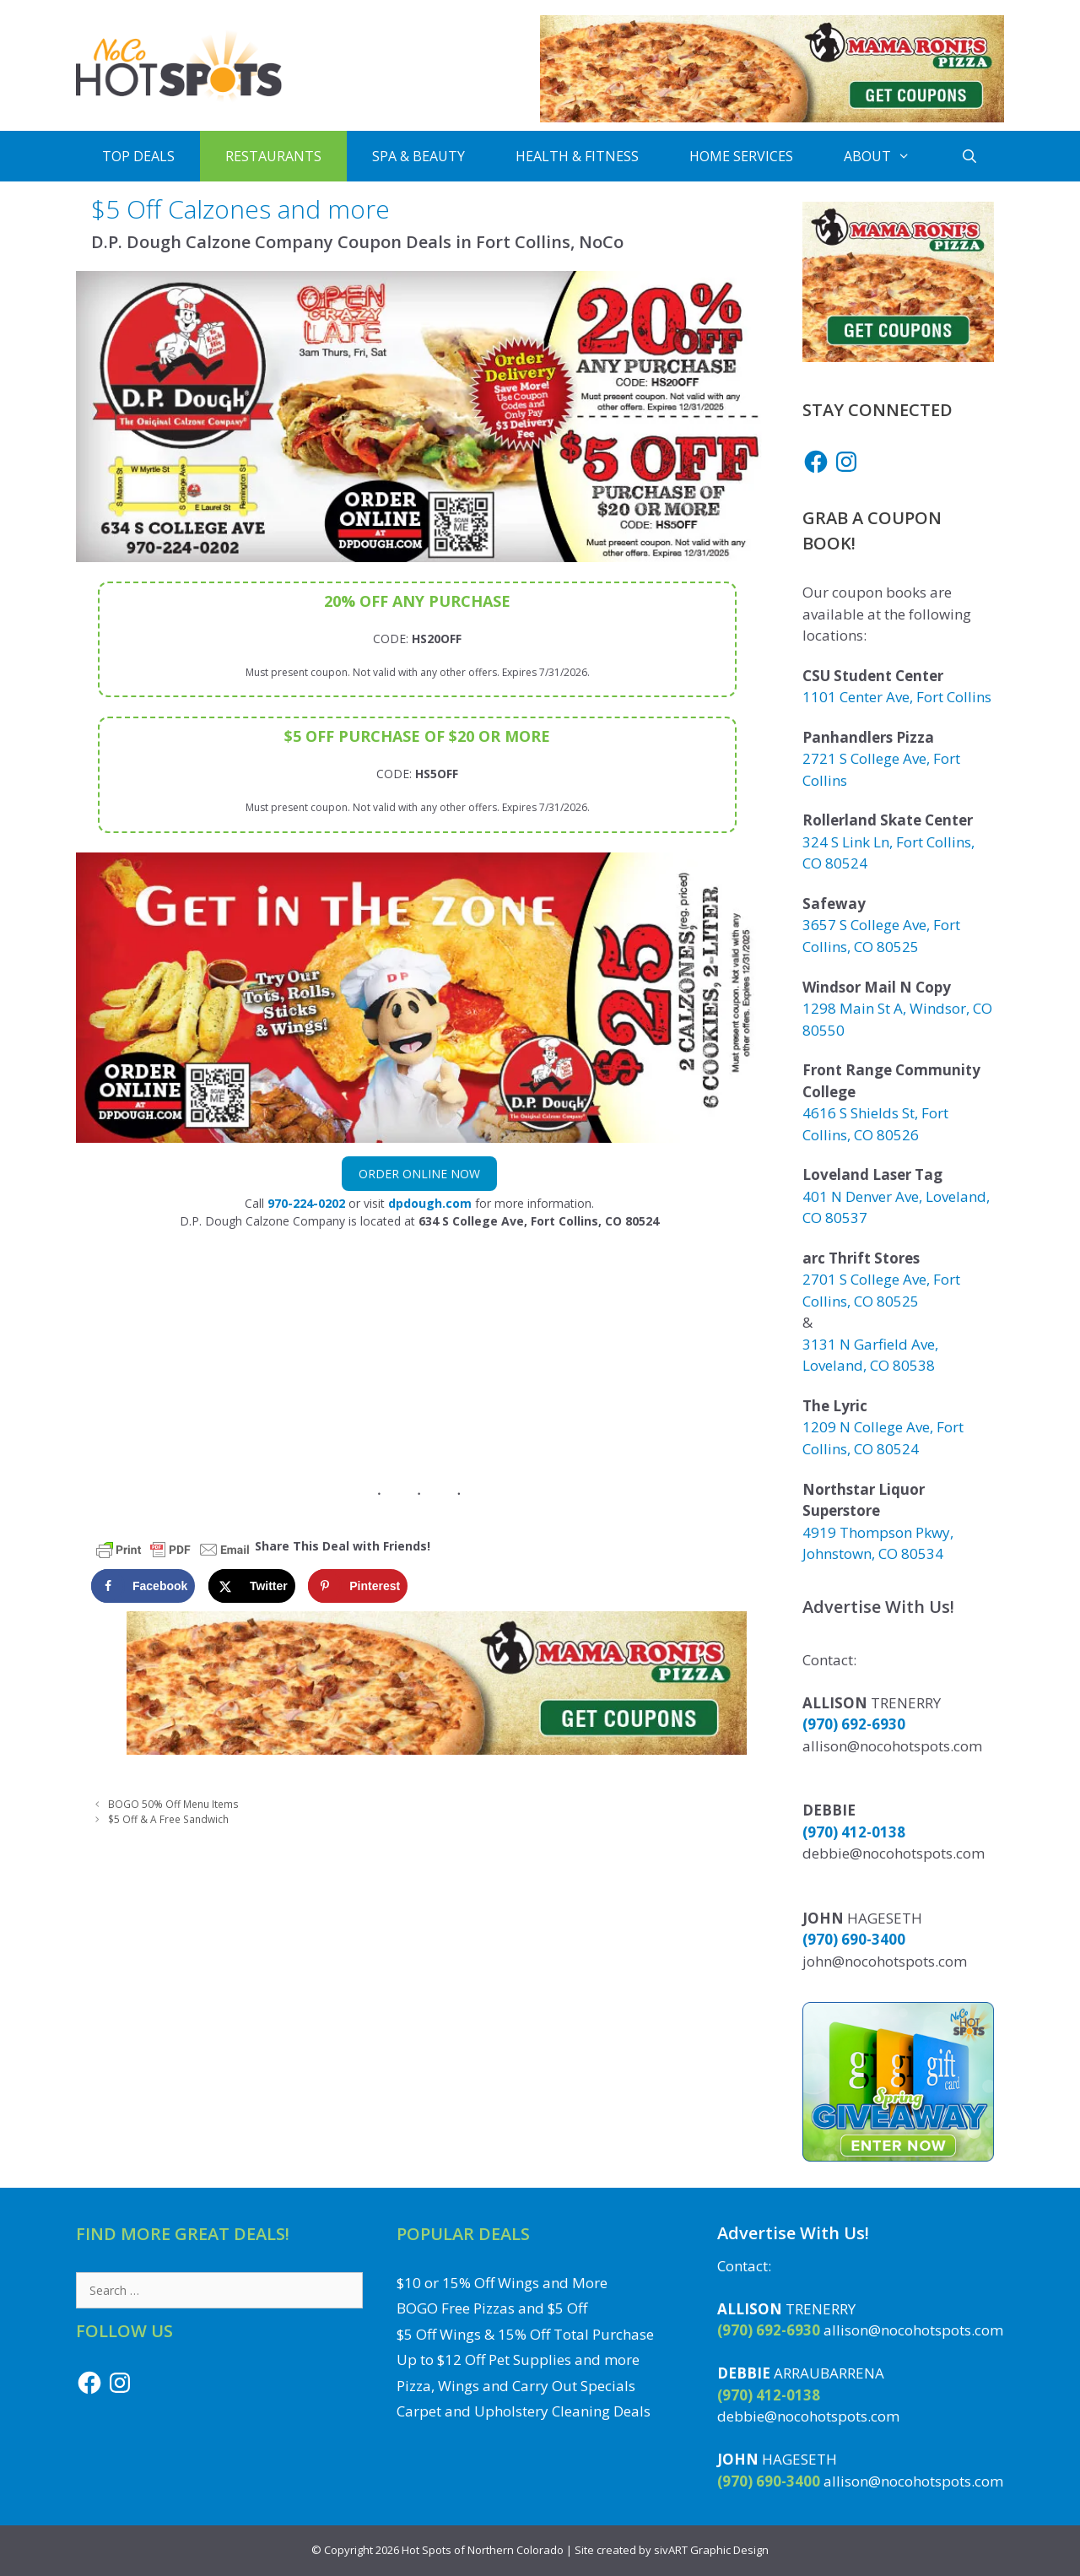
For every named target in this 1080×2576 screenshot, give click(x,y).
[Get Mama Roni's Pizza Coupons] (772, 118)
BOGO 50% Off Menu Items (173, 1803)
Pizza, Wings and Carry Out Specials (516, 2385)
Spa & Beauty (418, 156)
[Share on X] (251, 1586)
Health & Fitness (577, 156)
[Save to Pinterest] (358, 1586)
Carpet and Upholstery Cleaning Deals (524, 2411)
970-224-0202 (306, 1203)
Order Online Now (419, 1174)
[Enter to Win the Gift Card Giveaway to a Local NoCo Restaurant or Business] (898, 2156)
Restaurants (273, 156)
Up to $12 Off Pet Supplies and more (518, 2359)
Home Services (741, 156)
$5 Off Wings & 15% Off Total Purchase (525, 2334)
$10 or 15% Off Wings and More (502, 2282)
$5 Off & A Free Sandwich (168, 1819)
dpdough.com (430, 1203)
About (890, 156)
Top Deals (138, 156)
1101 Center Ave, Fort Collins (896, 696)
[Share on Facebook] (143, 1586)
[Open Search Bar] (970, 156)
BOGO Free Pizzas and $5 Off (492, 2308)
